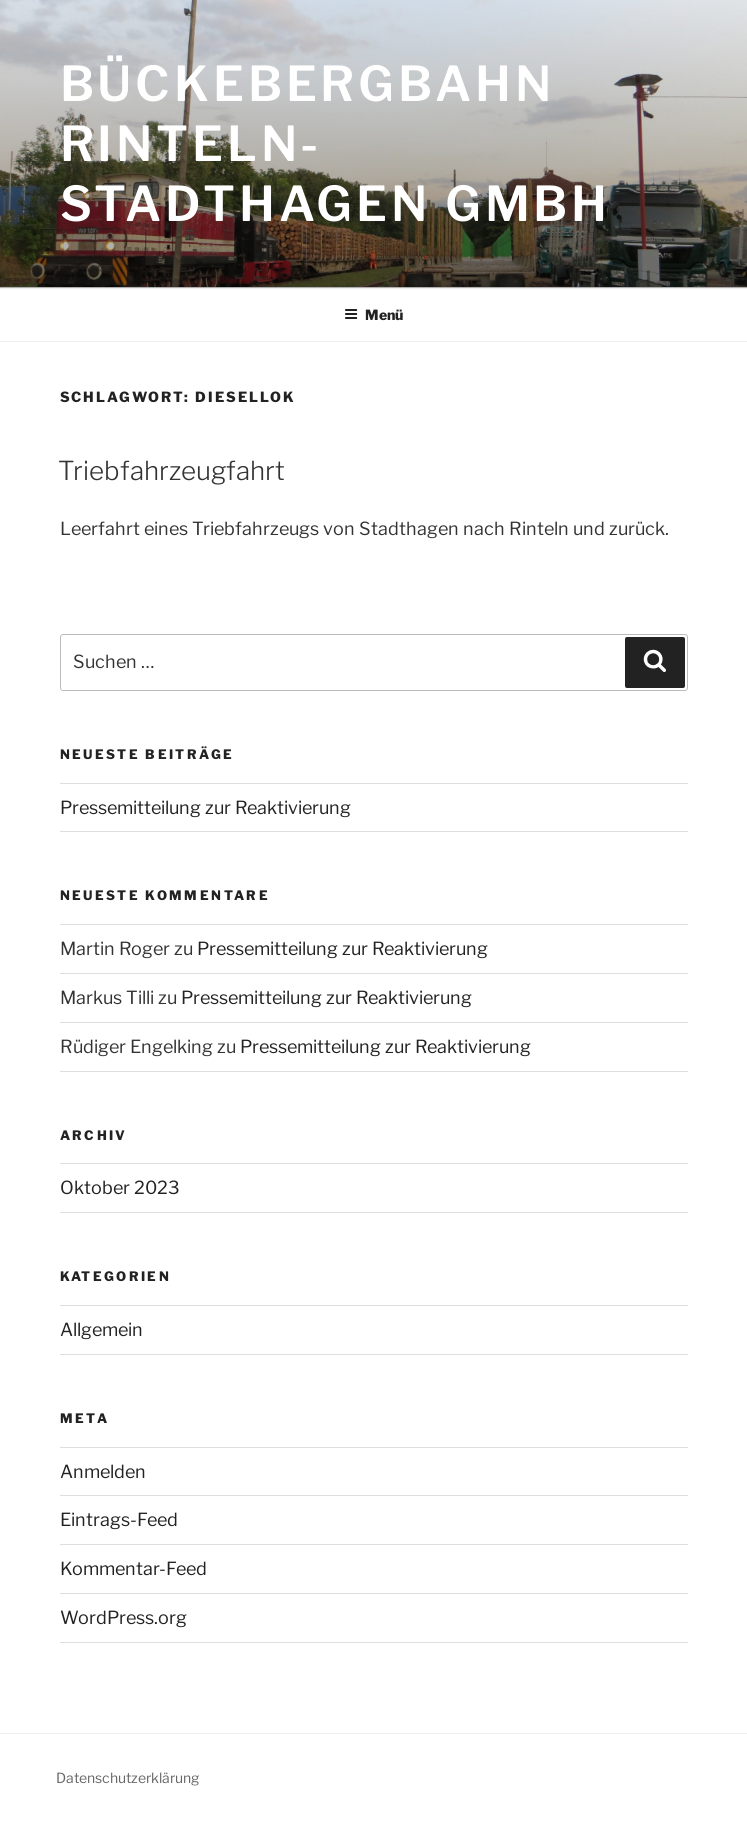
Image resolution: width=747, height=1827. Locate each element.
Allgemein (101, 1329)
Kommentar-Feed (133, 1568)
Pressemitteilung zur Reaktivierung (205, 807)
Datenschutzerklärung (127, 1777)
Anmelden (103, 1471)
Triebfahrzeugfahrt (171, 470)
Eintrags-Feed (119, 1519)
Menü (373, 314)
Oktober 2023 (120, 1187)
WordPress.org (123, 1617)
